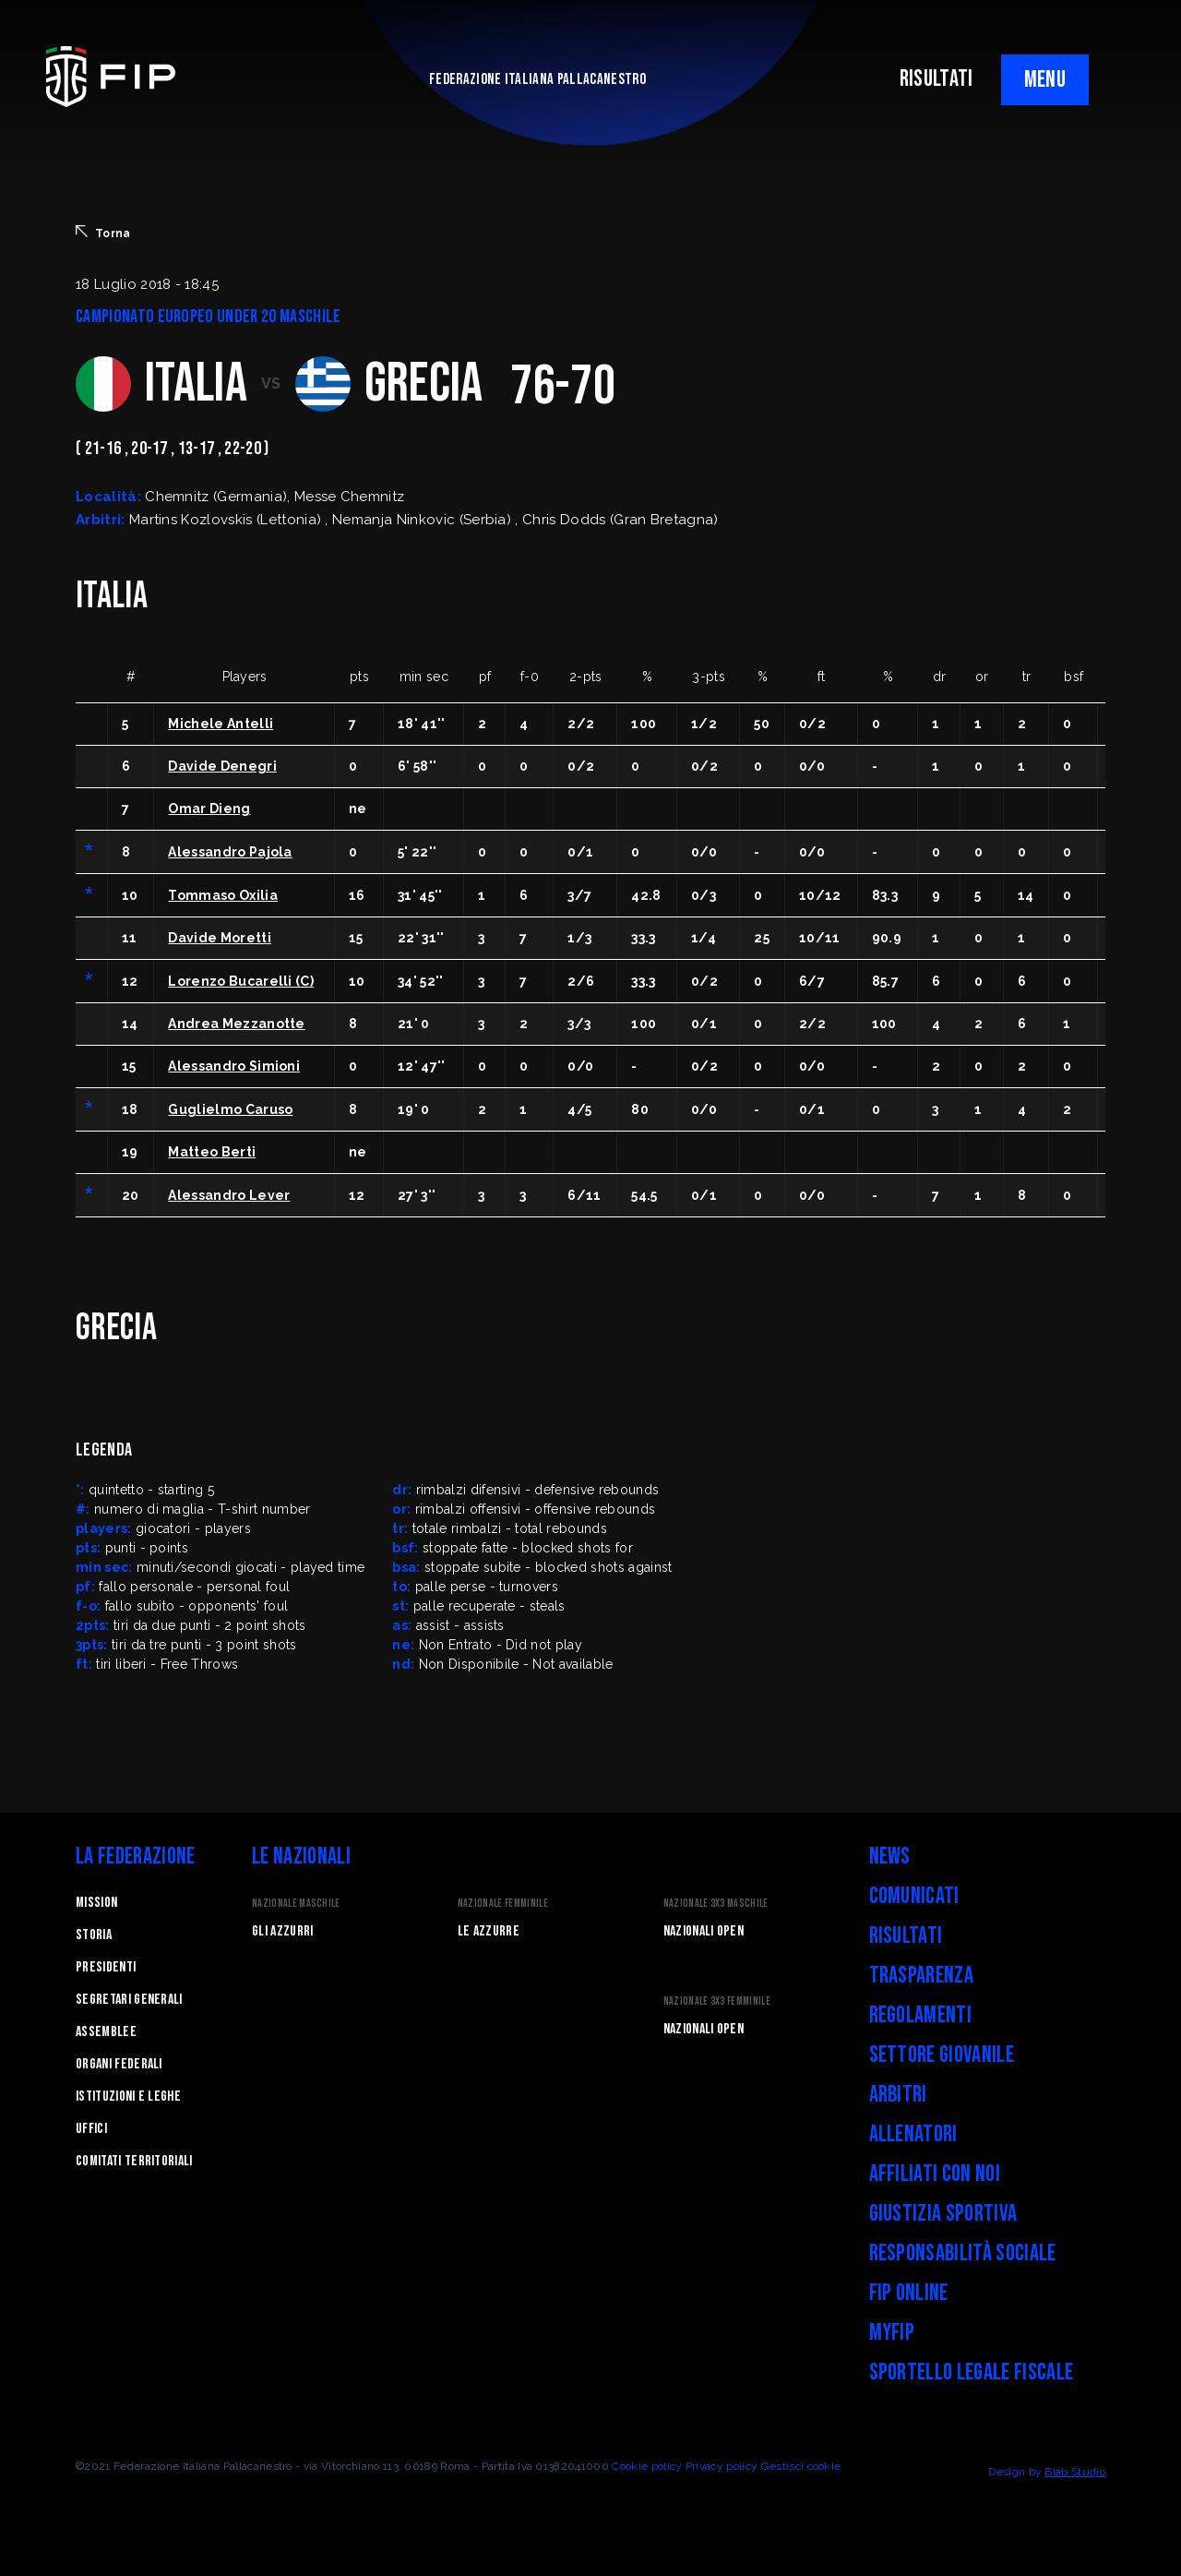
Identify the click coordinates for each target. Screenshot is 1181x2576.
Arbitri (898, 2094)
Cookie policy (647, 2466)
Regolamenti (920, 2015)
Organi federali (119, 2064)
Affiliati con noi (934, 2174)
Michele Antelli (220, 723)
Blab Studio (1074, 2471)
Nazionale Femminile (503, 1904)
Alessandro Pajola (230, 852)
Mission (96, 1902)
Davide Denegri (222, 766)
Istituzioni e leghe (128, 2096)
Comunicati (914, 1896)
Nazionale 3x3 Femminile (716, 2001)
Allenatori (913, 2134)
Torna (103, 232)
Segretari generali (129, 1999)
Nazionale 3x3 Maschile (716, 1904)
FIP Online (908, 2293)
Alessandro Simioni (234, 1066)
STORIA (94, 1935)
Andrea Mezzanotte (236, 1023)
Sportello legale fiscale (971, 2372)
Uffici (91, 2129)
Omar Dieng (209, 808)
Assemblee (106, 2032)
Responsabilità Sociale (962, 2253)
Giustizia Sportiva (943, 2213)
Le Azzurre (488, 1931)
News (890, 1856)
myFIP (892, 2332)
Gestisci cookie (801, 2466)
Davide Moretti (219, 937)
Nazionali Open (703, 1931)
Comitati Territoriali (134, 2161)
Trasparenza (921, 1975)
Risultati (906, 1936)
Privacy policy (722, 2466)
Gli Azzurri (283, 1931)
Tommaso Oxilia (222, 895)
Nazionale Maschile (296, 1904)
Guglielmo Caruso (230, 1109)
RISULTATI (936, 79)
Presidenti (106, 1967)
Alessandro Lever (229, 1195)
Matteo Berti (212, 1151)
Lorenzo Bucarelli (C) (241, 981)
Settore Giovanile (941, 2055)
